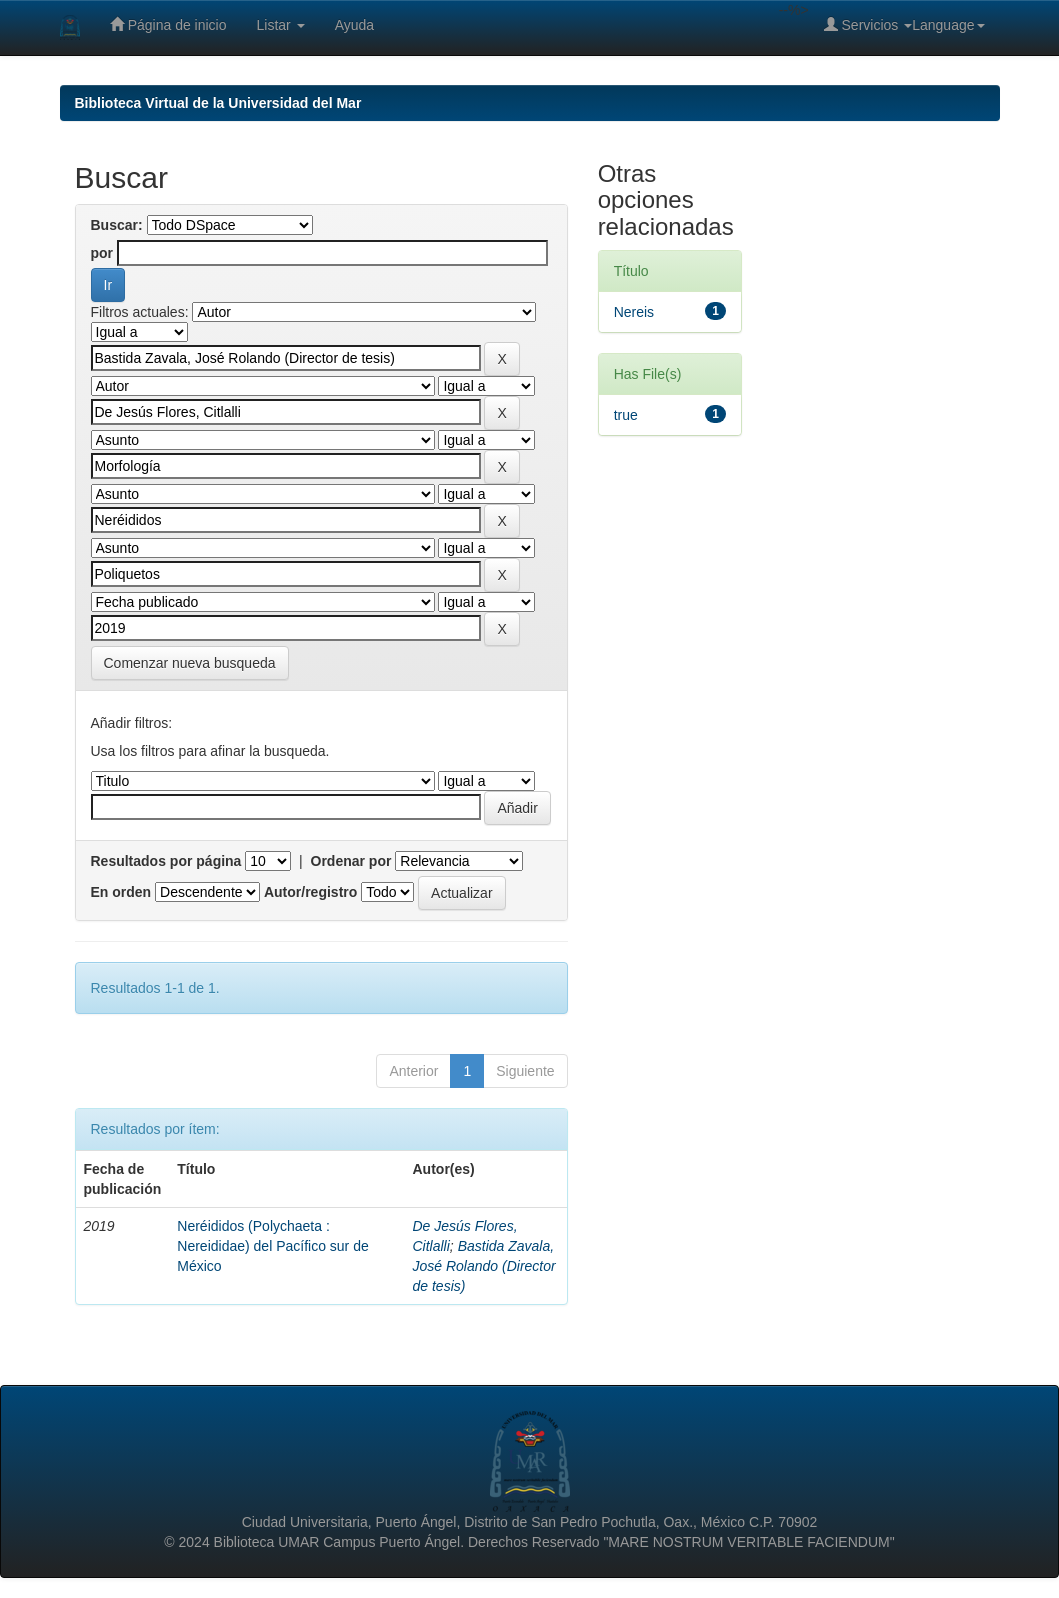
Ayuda (354, 25)
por (102, 253)
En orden (121, 892)
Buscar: (117, 225)
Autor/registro (310, 892)
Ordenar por (351, 861)
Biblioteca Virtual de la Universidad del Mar (218, 103)
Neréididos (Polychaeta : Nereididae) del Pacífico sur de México (272, 1246)
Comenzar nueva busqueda (190, 663)
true (626, 415)
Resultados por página (166, 861)
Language (948, 25)
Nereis (634, 312)
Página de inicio (168, 24)
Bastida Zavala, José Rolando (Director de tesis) (484, 1266)
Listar (281, 25)
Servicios (868, 24)
